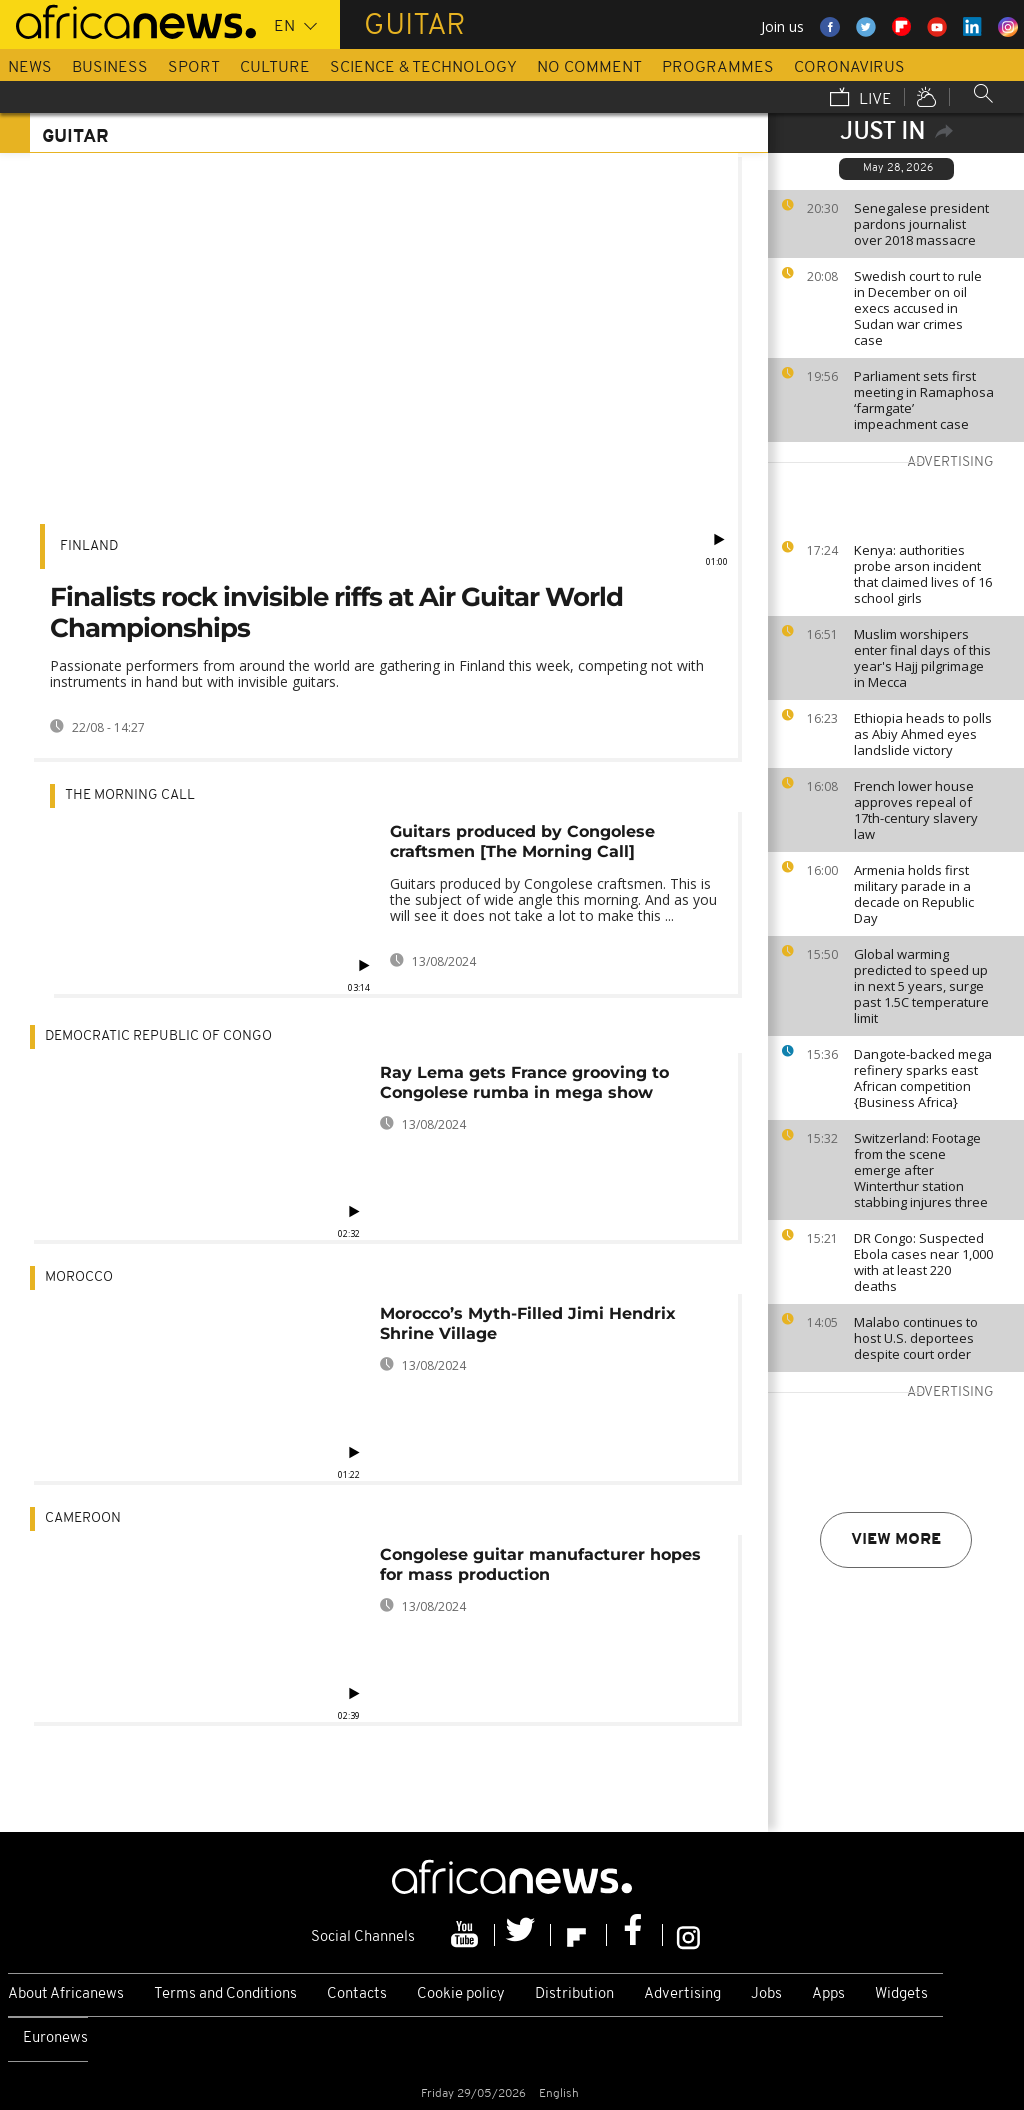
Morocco (79, 1277)
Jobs (766, 1994)
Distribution (574, 1994)
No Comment (589, 68)
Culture (275, 68)
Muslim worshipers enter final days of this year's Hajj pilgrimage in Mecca (922, 658)
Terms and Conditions (225, 1994)
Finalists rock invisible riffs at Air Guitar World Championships (336, 612)
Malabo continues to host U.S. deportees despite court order (916, 1338)
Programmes (718, 68)
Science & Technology (423, 68)
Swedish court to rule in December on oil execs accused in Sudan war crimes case (918, 308)
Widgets (901, 1994)
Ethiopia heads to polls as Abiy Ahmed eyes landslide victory (923, 734)
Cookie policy (461, 1994)
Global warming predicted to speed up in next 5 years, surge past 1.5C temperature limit (921, 986)
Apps (828, 1994)
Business (110, 68)
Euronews (55, 2038)
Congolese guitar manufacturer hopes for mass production (540, 1564)
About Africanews (66, 1994)
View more (896, 1540)
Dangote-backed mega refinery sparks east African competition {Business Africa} (923, 1078)
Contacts (357, 1994)
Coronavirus (849, 68)
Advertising (682, 1994)
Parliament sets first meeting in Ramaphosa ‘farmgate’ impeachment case (924, 400)
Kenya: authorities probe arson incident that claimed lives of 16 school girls (923, 574)
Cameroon (83, 1518)
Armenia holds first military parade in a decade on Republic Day (914, 894)
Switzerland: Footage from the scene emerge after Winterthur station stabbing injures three (921, 1170)
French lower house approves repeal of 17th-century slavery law (916, 810)
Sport (194, 68)
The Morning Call (130, 795)
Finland (89, 546)
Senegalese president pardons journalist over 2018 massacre (921, 224)
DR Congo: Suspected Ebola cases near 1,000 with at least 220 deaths (923, 1262)
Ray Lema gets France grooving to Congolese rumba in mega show (524, 1082)
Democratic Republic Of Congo (158, 1036)
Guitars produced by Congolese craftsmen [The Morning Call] (522, 841)
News (30, 68)
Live (861, 99)
